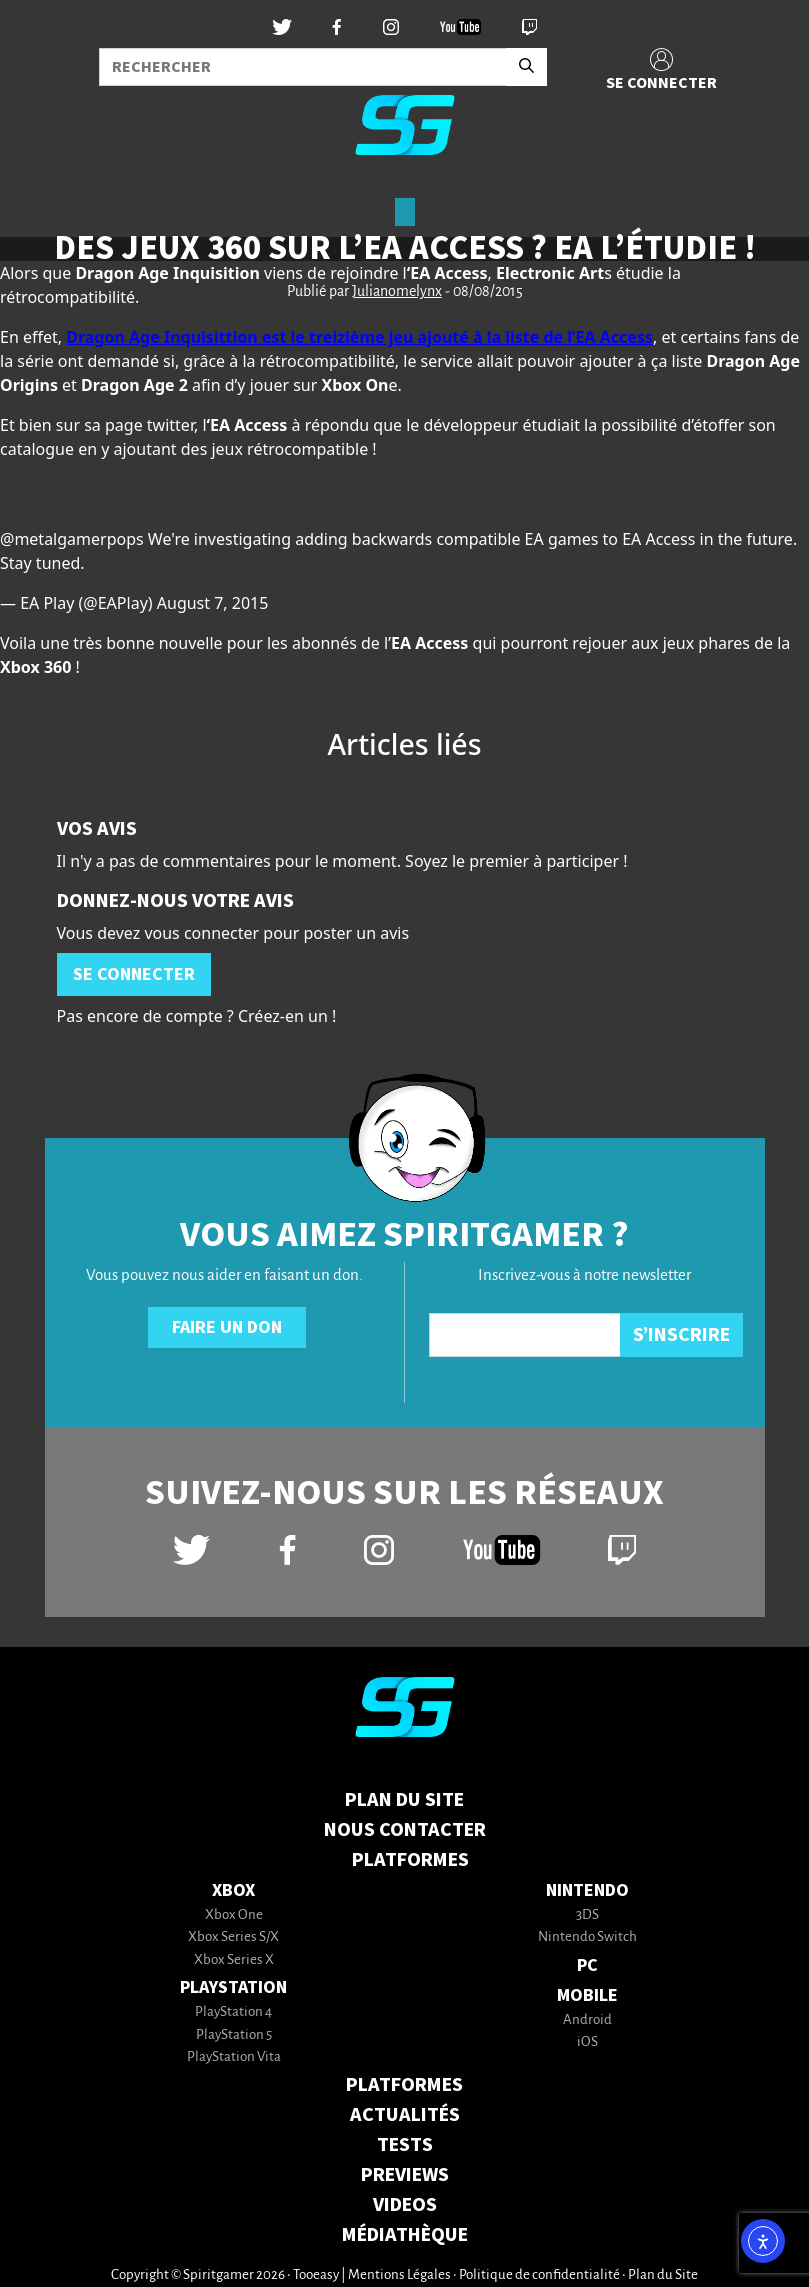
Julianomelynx (397, 292)
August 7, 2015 (213, 603)
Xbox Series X (234, 1960)
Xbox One (234, 1915)
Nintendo (587, 1890)
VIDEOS (405, 2205)
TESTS (405, 2145)
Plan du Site (404, 1800)
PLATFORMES (404, 2085)
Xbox (233, 1890)
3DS (587, 1915)
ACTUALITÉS (405, 2115)
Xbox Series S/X (233, 1937)
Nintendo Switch (587, 1937)
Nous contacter (405, 1830)
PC (587, 1965)
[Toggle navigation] (41, 204)
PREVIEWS (405, 2175)
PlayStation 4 (233, 2012)
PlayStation (233, 1987)
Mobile (587, 1995)
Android (587, 2020)
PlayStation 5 (234, 2035)
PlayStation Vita (234, 2057)
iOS (587, 2042)
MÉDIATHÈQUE (405, 2235)
